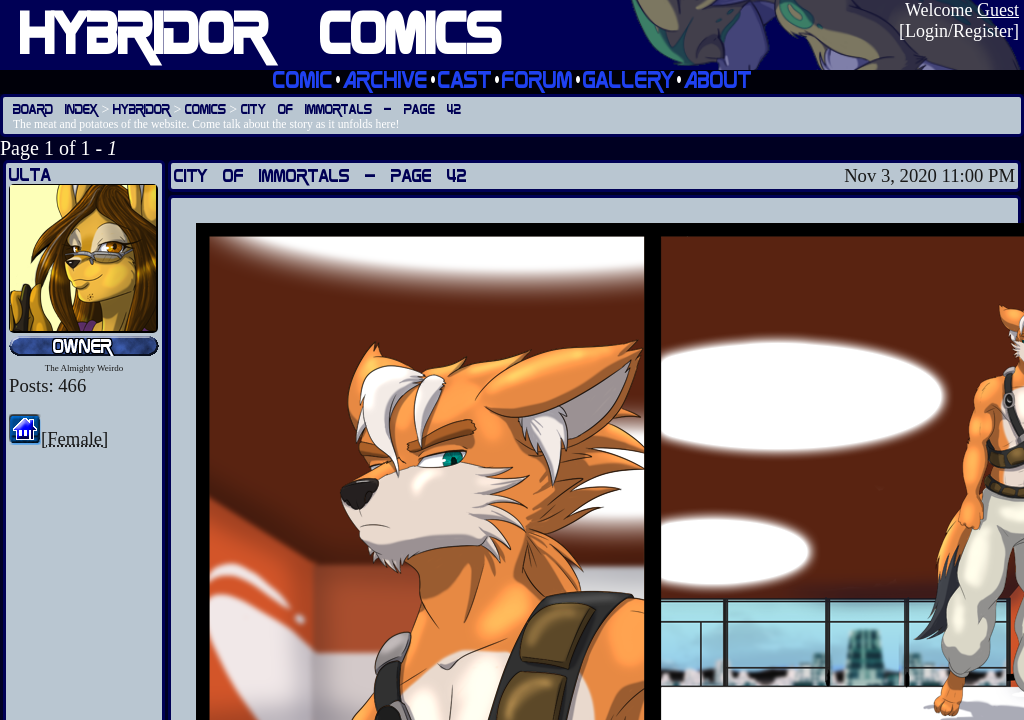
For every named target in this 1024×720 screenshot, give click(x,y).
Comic (303, 79)
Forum (537, 79)
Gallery (628, 79)
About (718, 79)
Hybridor (141, 108)
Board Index (55, 108)
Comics (205, 108)
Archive (385, 79)
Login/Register (959, 31)
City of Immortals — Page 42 (351, 108)
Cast (465, 79)
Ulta (30, 174)
